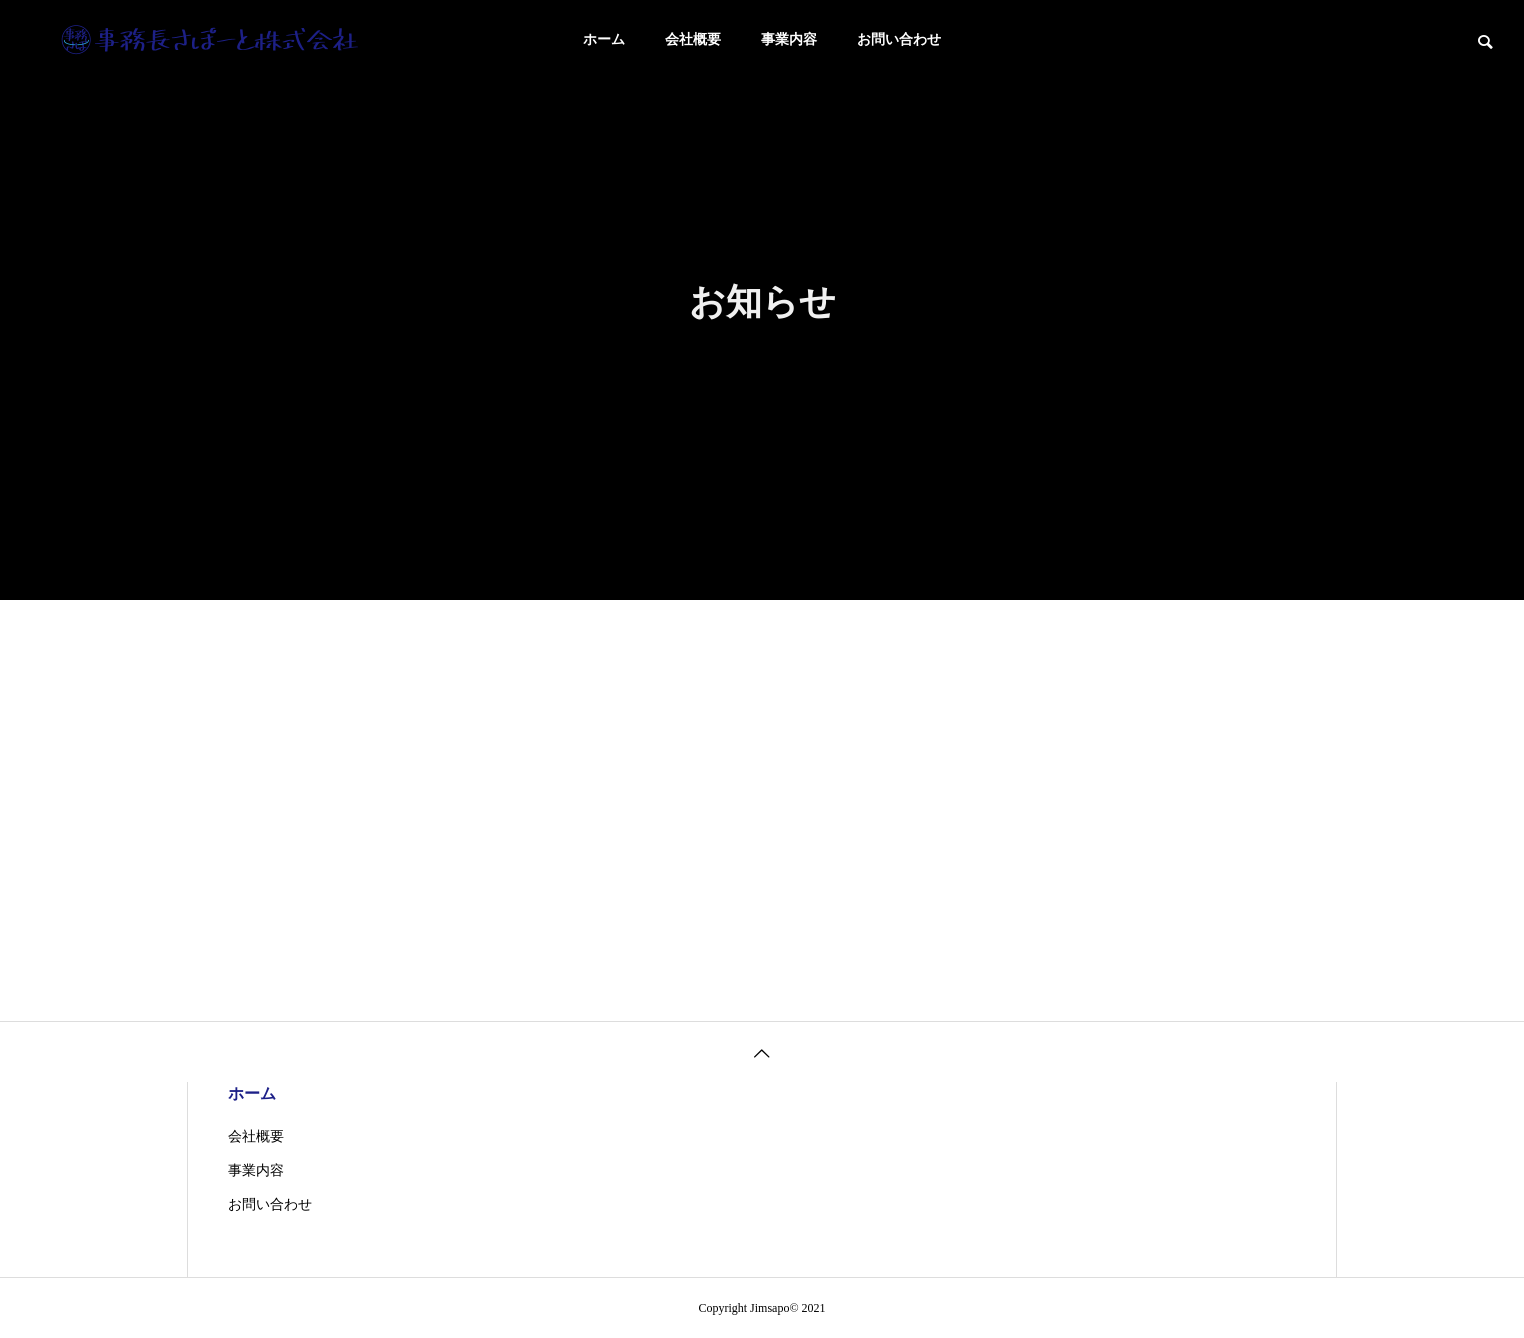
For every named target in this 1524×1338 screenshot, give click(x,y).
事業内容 (789, 39)
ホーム (604, 39)
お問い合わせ (899, 39)
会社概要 (693, 39)
